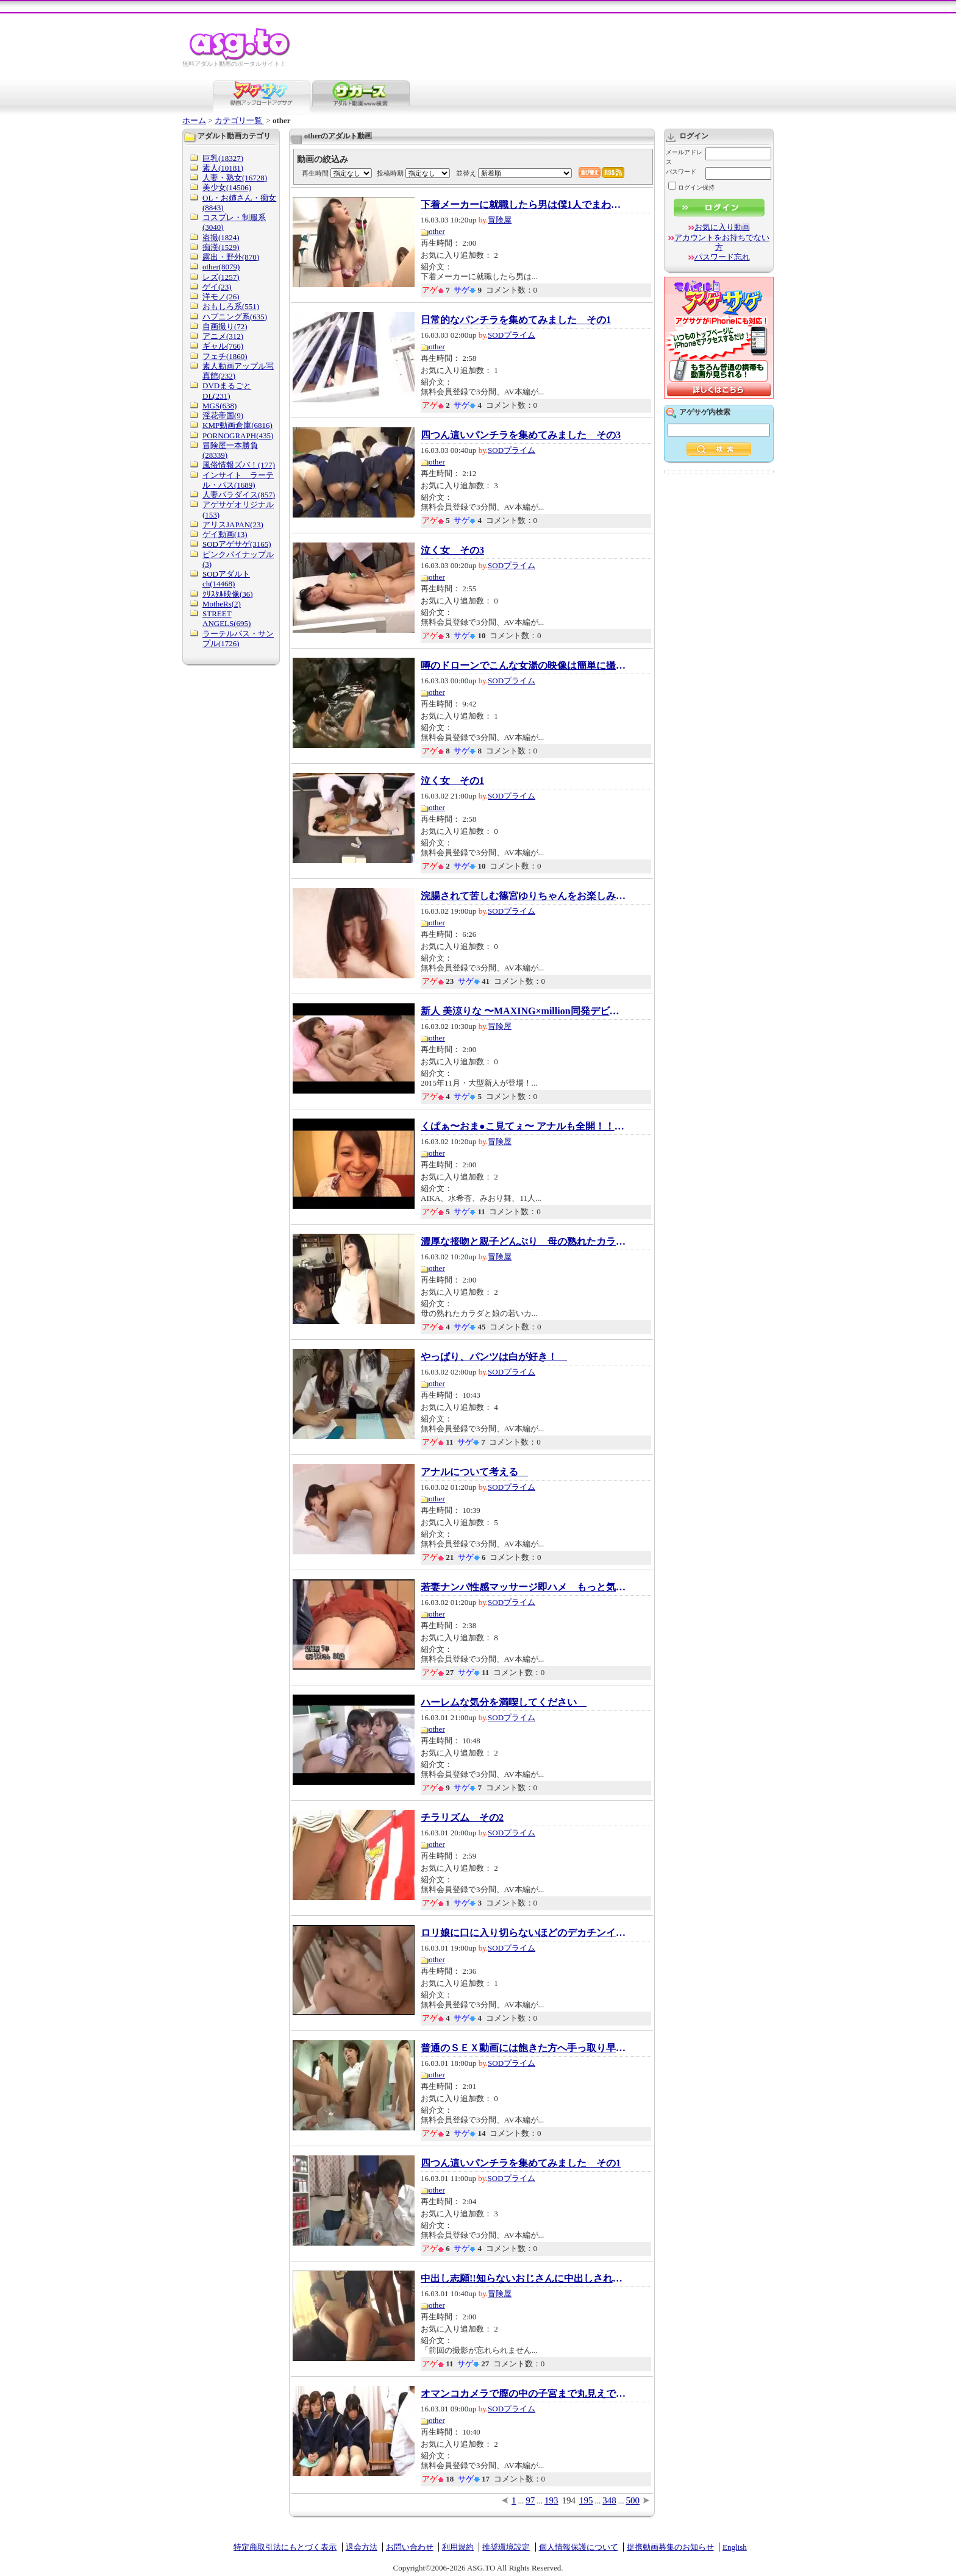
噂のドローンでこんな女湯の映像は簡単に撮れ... (524, 666)
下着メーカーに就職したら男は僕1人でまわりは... (524, 205)
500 (633, 2500)
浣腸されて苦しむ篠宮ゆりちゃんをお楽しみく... (524, 896)
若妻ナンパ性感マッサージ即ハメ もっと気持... (524, 1587)
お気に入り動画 (722, 227)
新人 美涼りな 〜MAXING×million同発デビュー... (524, 1011)
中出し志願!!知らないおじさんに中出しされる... (524, 2278)
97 (530, 2500)
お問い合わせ (409, 2547)
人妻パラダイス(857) (238, 494)
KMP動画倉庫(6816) (237, 425)
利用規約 (458, 2547)
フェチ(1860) (225, 356)
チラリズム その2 (462, 1818)
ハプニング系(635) (234, 316)
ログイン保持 (691, 187)
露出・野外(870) (230, 257)
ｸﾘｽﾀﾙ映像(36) (227, 594)
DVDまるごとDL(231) (226, 390)
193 (551, 2500)
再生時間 (315, 173)
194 (569, 2500)
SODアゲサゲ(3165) (236, 544)
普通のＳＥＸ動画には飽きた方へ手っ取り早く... (524, 2048)
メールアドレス (684, 157)
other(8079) (221, 266)
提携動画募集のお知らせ (670, 2547)
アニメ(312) (222, 336)
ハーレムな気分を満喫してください (504, 1702)
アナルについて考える (474, 1472)
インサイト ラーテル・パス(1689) (238, 480)
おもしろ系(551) (230, 306)
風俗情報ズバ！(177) (238, 464)
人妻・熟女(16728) (234, 177)
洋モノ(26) (221, 296)
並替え (466, 173)
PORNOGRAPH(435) (237, 435)
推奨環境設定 (506, 2547)
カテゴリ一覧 (239, 120)
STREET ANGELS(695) (226, 618)
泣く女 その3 (452, 550)
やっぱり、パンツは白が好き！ (494, 1357)
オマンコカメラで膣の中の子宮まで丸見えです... (524, 2394)
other (437, 231)
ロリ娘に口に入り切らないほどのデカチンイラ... (524, 1933)
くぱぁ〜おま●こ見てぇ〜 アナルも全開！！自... (524, 1126)
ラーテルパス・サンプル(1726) (238, 638)
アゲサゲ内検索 (704, 412)
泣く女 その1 (452, 781)
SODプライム (511, 335)
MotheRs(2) (221, 603)
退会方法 (361, 2547)
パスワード (681, 171)
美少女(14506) (226, 187)
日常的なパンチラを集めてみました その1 (516, 320)
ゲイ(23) (217, 286)
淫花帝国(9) (222, 415)
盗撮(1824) (221, 237)
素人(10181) (222, 168)
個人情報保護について (578, 2547)
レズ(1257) (221, 277)
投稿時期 (390, 173)
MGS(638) (219, 405)
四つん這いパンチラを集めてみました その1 (521, 2163)
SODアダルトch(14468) (226, 578)
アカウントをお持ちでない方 (721, 242)
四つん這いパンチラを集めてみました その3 (521, 435)
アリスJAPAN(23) (232, 524)
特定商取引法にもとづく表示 (285, 2547)
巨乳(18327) (222, 158)
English (734, 2547)
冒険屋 (500, 219)
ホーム (194, 120)
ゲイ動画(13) (225, 534)
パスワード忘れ (722, 257)
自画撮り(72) (225, 326)
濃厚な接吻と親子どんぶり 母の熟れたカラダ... (524, 1242)
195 (586, 2500)
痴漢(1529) (221, 247)
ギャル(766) (222, 345)
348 (609, 2500)
